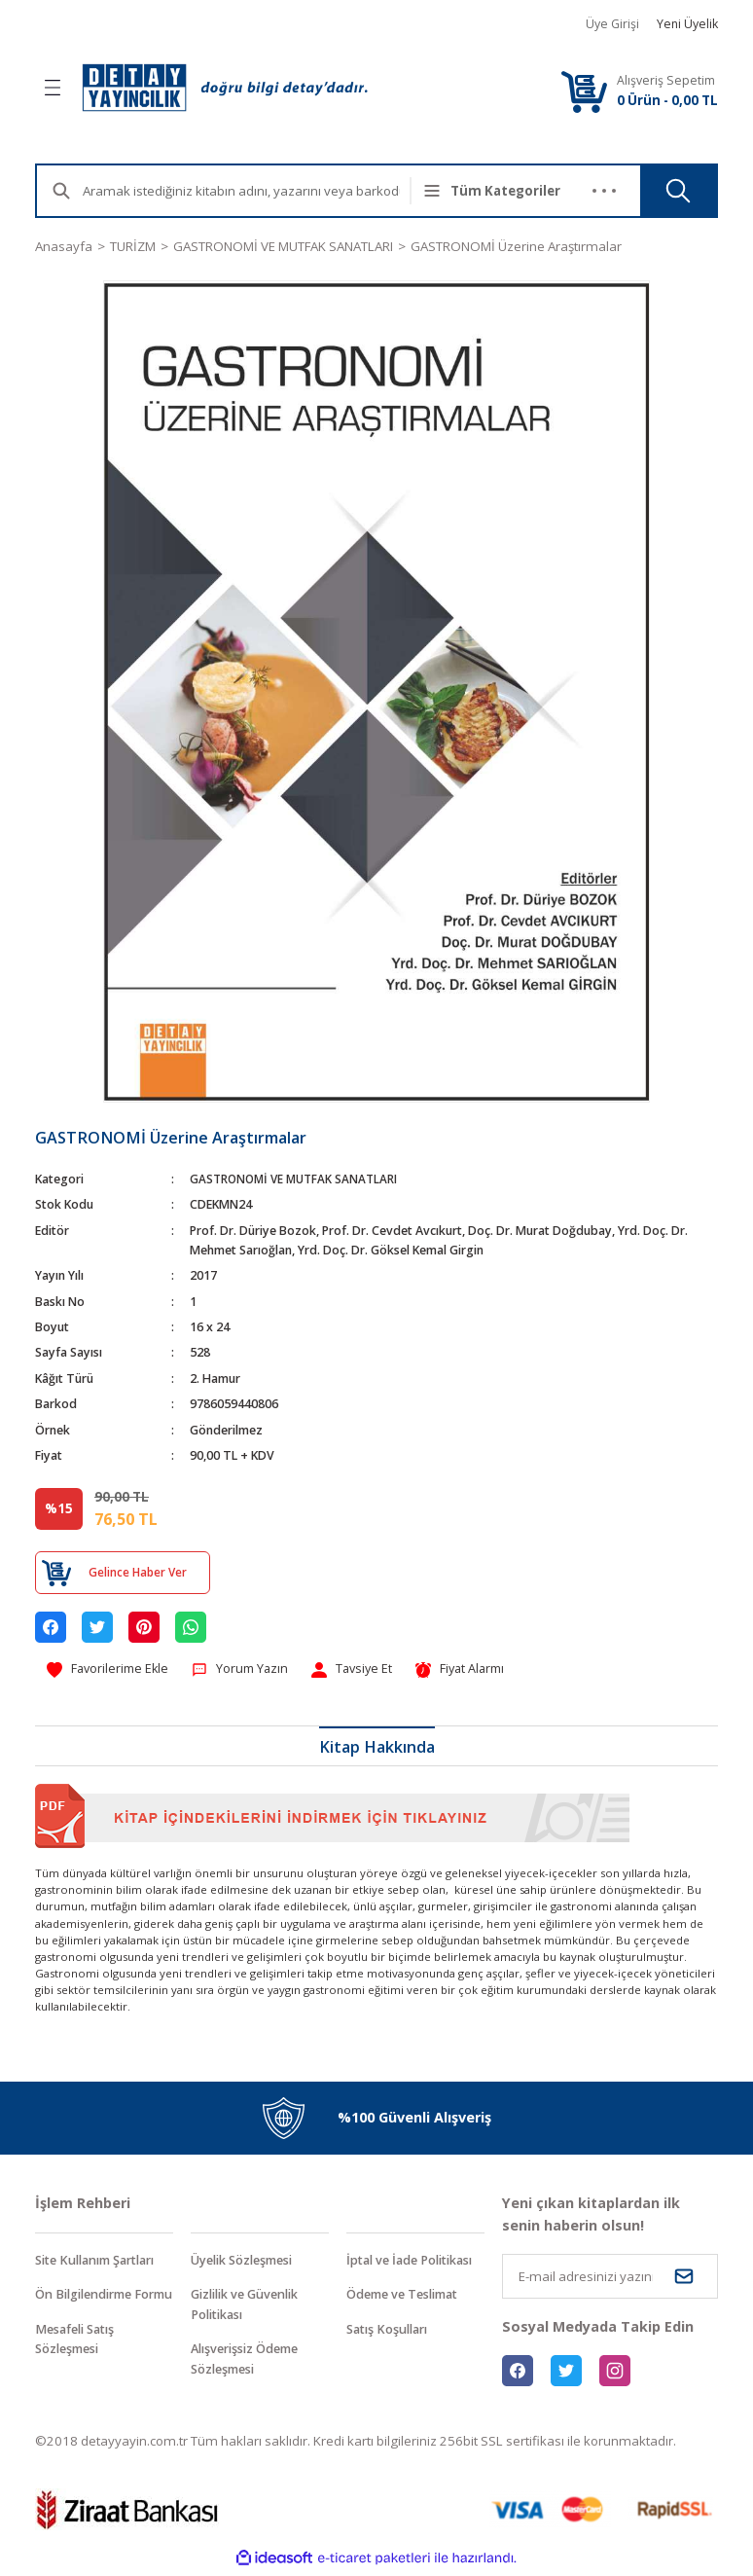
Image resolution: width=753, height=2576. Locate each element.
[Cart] (583, 91)
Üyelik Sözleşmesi (247, 2261)
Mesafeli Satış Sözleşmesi (79, 2363)
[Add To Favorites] (110, 1670)
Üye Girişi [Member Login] (612, 24)
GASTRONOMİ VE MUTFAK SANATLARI (298, 1179)
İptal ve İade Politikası (415, 2261)
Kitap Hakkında (377, 1748)
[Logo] (225, 87)
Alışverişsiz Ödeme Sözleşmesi (250, 2363)
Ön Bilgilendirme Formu (89, 2307)
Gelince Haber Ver (137, 1572)
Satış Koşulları (390, 2331)
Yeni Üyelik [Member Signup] (687, 24)
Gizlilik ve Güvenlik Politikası (251, 2307)
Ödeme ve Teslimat (407, 2296)
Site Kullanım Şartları (101, 2261)
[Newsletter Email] (610, 2277)
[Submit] (684, 2277)
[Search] (257, 190)
